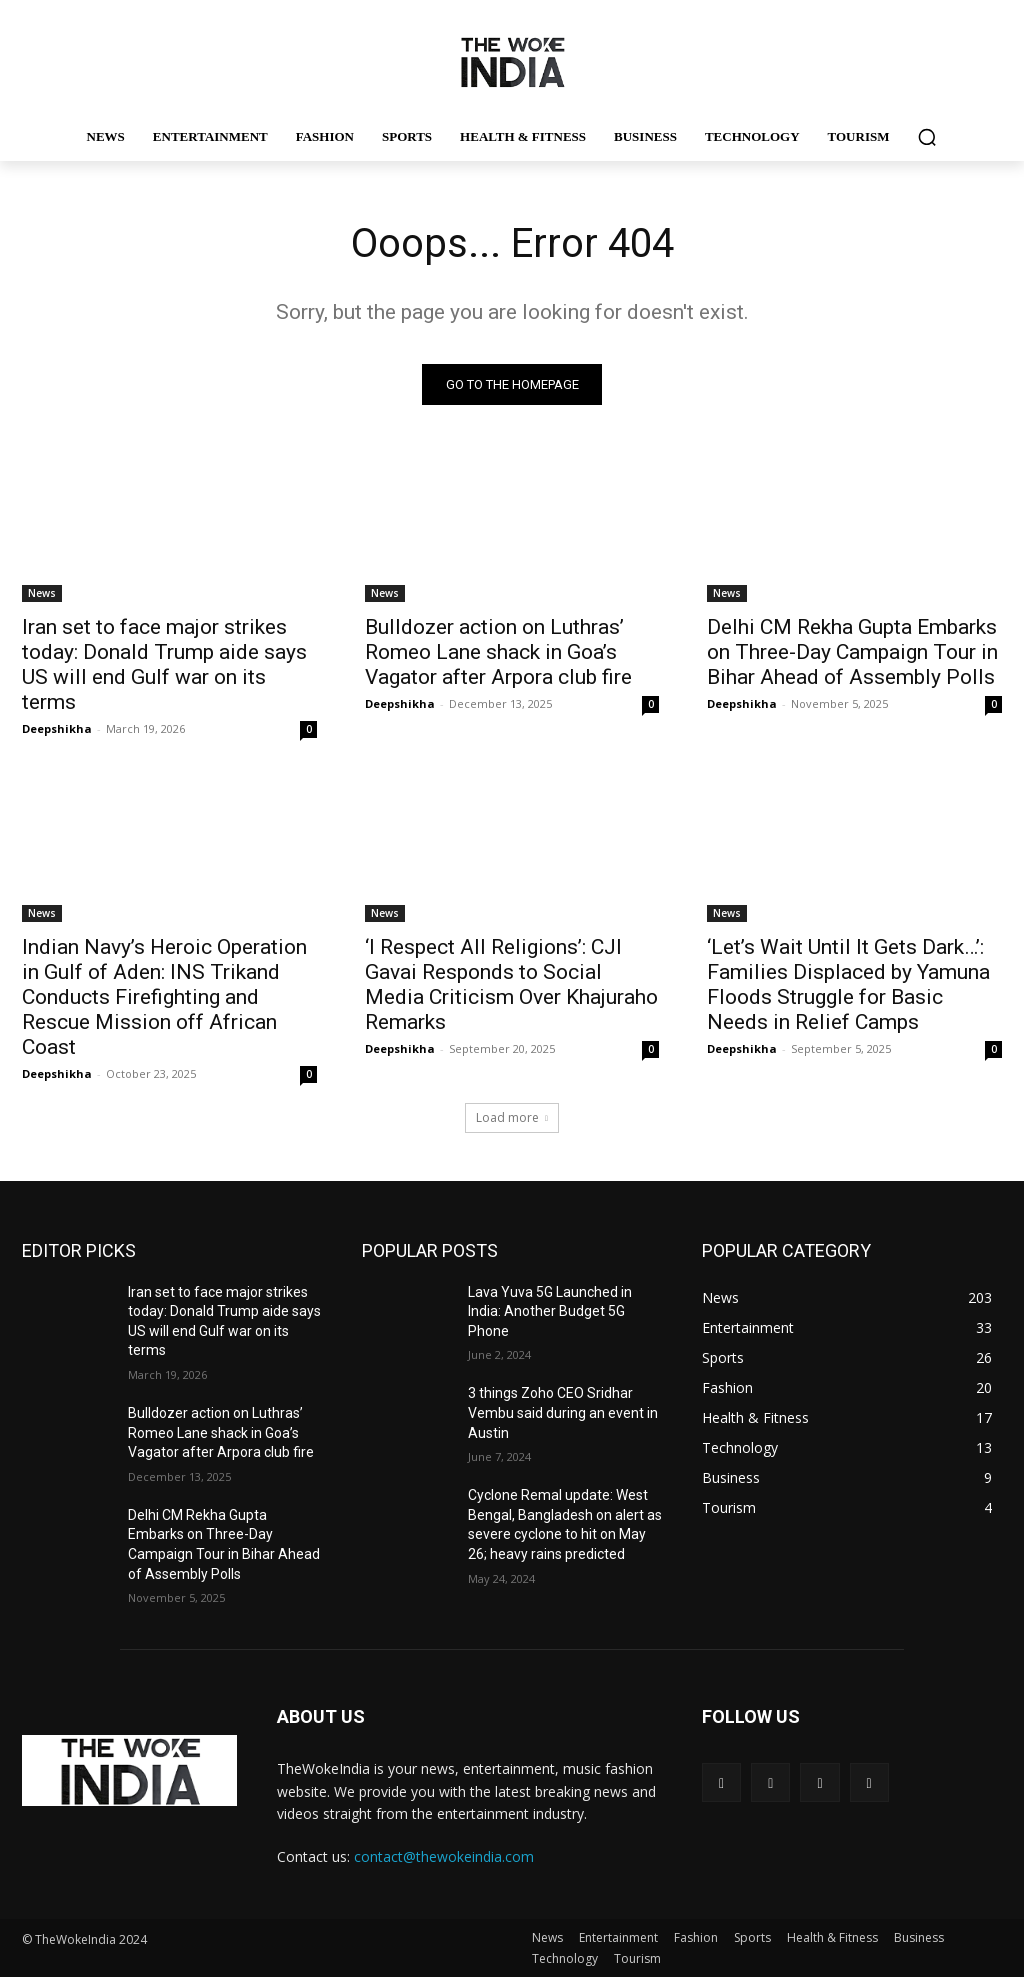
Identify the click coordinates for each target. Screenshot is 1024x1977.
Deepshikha (57, 728)
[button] (927, 137)
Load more (512, 1117)
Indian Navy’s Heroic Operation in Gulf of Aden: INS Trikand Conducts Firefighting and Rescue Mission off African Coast (164, 997)
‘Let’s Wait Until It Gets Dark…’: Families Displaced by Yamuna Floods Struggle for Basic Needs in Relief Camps (848, 984)
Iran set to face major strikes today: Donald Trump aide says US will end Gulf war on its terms (164, 664)
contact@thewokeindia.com (444, 1856)
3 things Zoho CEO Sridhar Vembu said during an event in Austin (563, 1412)
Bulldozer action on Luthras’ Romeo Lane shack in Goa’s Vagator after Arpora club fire (498, 652)
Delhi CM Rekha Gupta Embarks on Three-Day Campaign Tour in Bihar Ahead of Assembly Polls (852, 652)
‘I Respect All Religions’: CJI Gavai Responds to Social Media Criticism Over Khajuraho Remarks (511, 984)
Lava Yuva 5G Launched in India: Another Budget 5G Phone (550, 1311)
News (42, 593)
